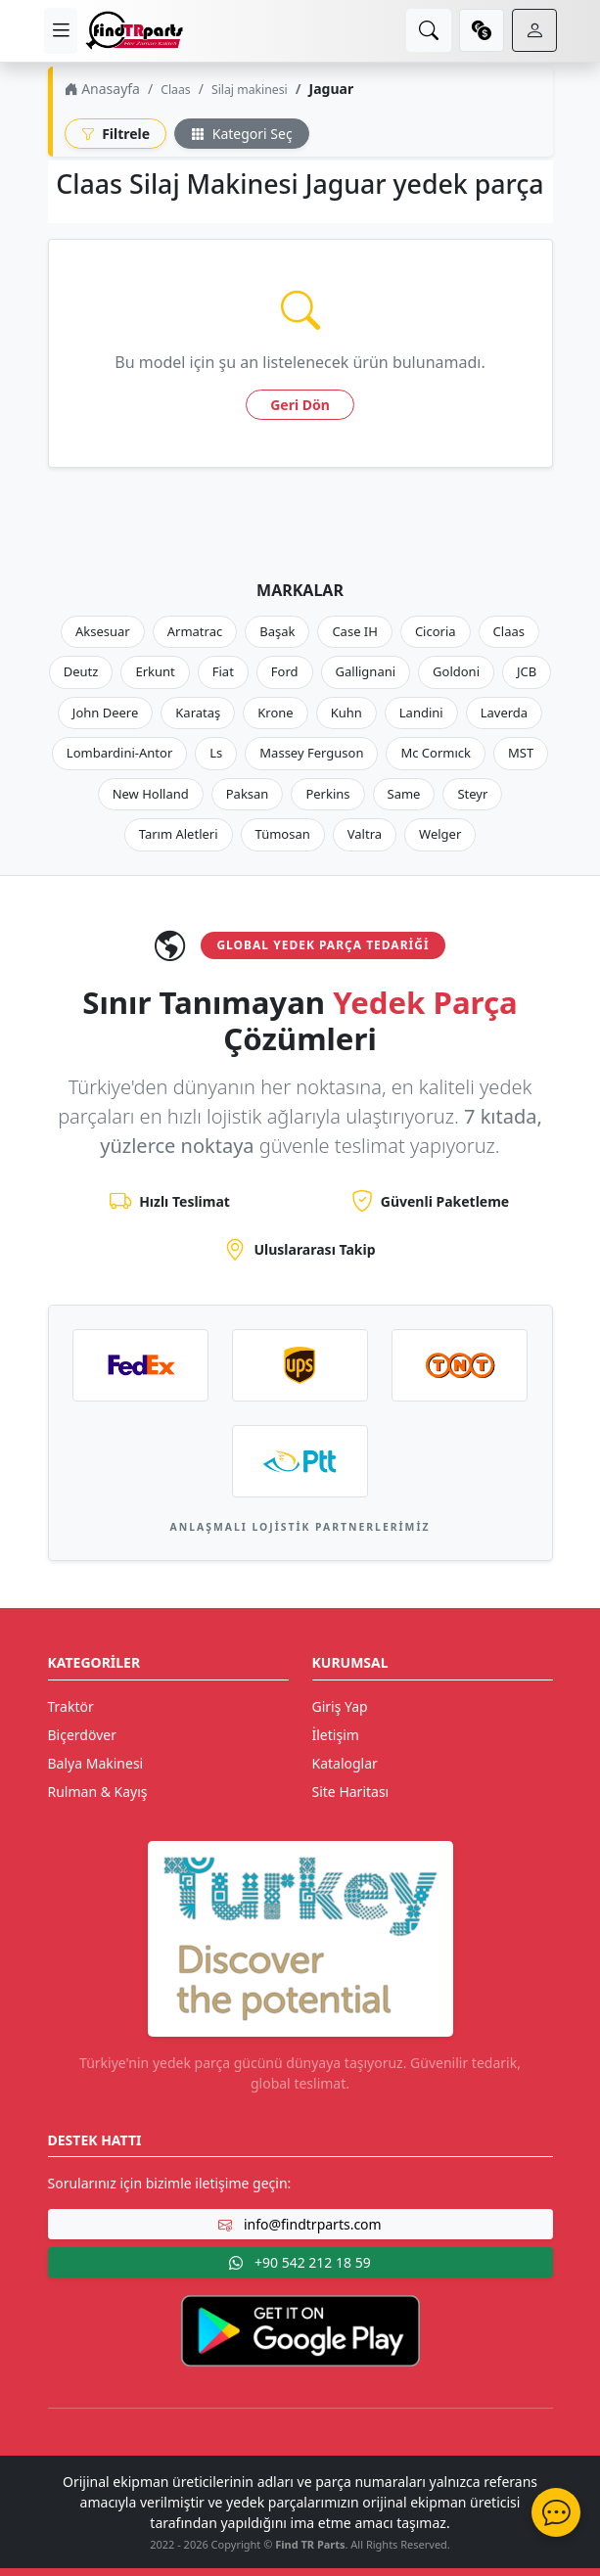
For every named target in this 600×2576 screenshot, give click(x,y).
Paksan (247, 794)
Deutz (81, 671)
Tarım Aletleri (178, 834)
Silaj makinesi (249, 89)
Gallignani (366, 671)
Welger (440, 834)
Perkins (327, 794)
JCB (526, 671)
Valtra (364, 834)
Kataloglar (345, 1763)
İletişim (335, 1734)
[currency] (481, 30)
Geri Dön (300, 404)
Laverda (504, 712)
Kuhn (346, 712)
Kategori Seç (242, 133)
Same (404, 794)
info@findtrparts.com (299, 2224)
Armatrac (194, 631)
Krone (275, 712)
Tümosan (282, 834)
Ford (285, 671)
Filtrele (116, 133)
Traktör (71, 1706)
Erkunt (154, 671)
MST (520, 752)
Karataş (197, 712)
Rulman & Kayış (98, 1791)
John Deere (105, 712)
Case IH (355, 631)
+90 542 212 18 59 (299, 2262)
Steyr (472, 794)
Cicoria (435, 631)
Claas (176, 89)
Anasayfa (102, 88)
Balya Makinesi (96, 1763)
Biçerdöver (82, 1734)
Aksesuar (102, 631)
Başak (277, 631)
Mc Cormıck (435, 752)
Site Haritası (351, 1791)
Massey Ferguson (311, 752)
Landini (421, 712)
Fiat (223, 671)
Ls (215, 752)
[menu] (60, 31)
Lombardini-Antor (119, 752)
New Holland (151, 794)
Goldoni (456, 671)
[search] (428, 30)
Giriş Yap (340, 1706)
